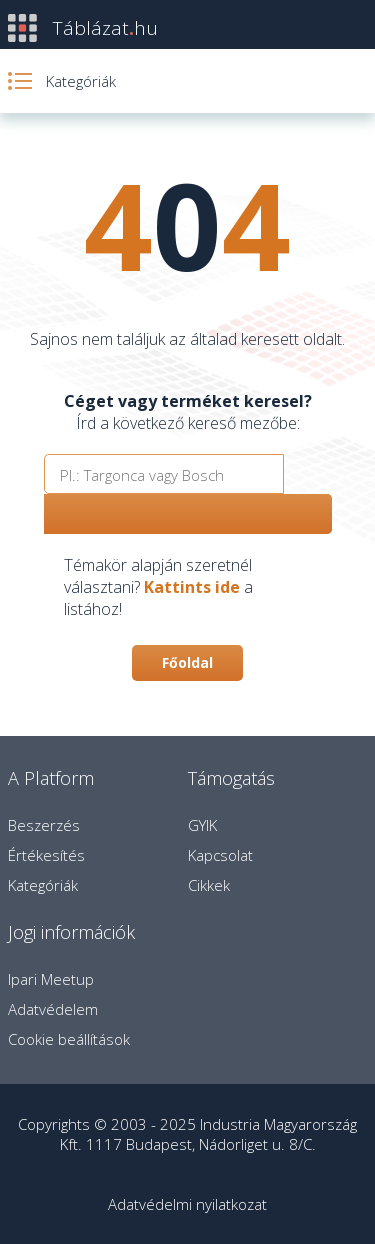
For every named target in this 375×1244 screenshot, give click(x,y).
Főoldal (187, 662)
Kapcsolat (220, 855)
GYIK (202, 825)
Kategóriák (43, 885)
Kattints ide (192, 587)
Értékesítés (46, 855)
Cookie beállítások (69, 1039)
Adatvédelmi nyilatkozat (187, 1204)
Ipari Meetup (51, 979)
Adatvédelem (53, 1009)
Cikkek (209, 885)
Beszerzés (44, 825)
